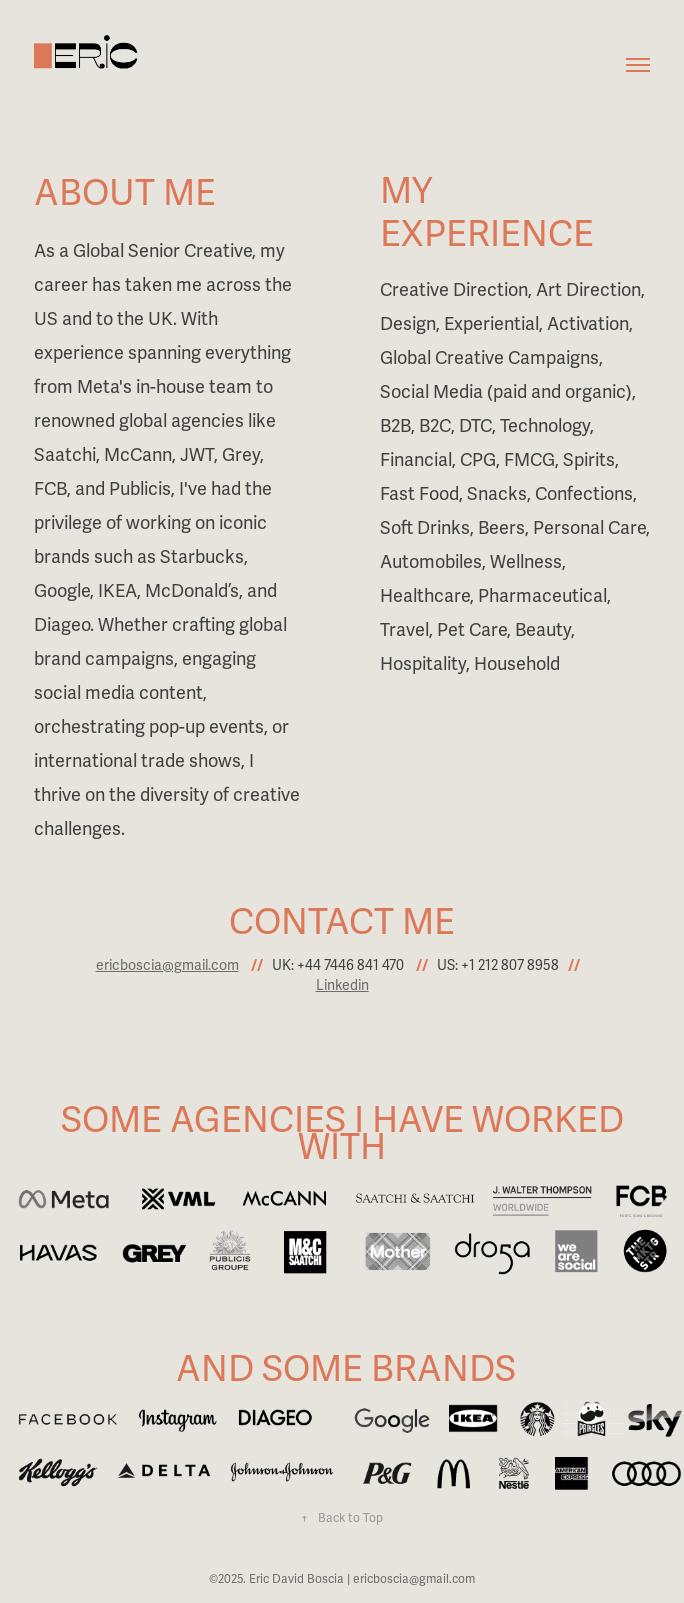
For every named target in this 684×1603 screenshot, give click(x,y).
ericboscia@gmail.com (167, 965)
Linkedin (342, 985)
